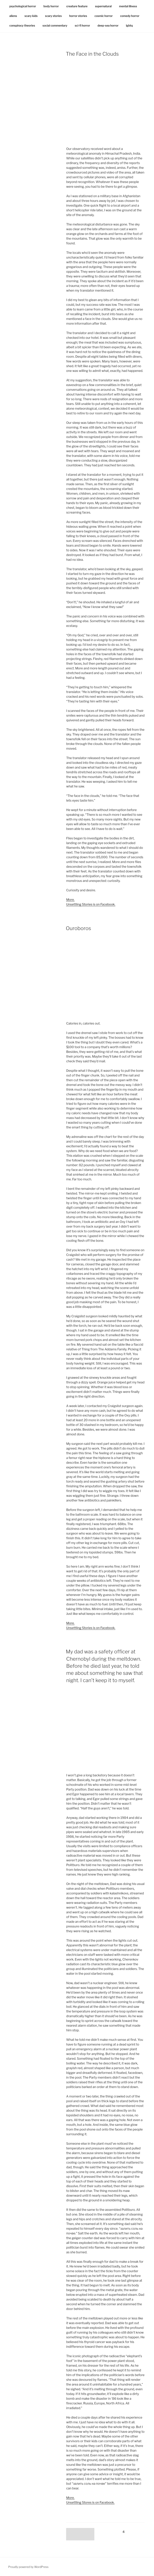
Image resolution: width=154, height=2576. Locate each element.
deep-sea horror (108, 25)
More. (70, 900)
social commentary (55, 25)
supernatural (103, 6)
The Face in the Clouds (92, 54)
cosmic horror (104, 16)
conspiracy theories (22, 25)
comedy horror (129, 16)
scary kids (31, 16)
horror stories (78, 16)
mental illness (128, 6)
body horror (51, 6)
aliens (13, 16)
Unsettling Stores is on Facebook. (90, 2502)
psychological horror (22, 6)
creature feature (76, 6)
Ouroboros (78, 928)
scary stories (53, 16)
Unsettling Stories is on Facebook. (90, 904)
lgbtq (129, 25)
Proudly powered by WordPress (28, 2567)
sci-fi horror (82, 25)
